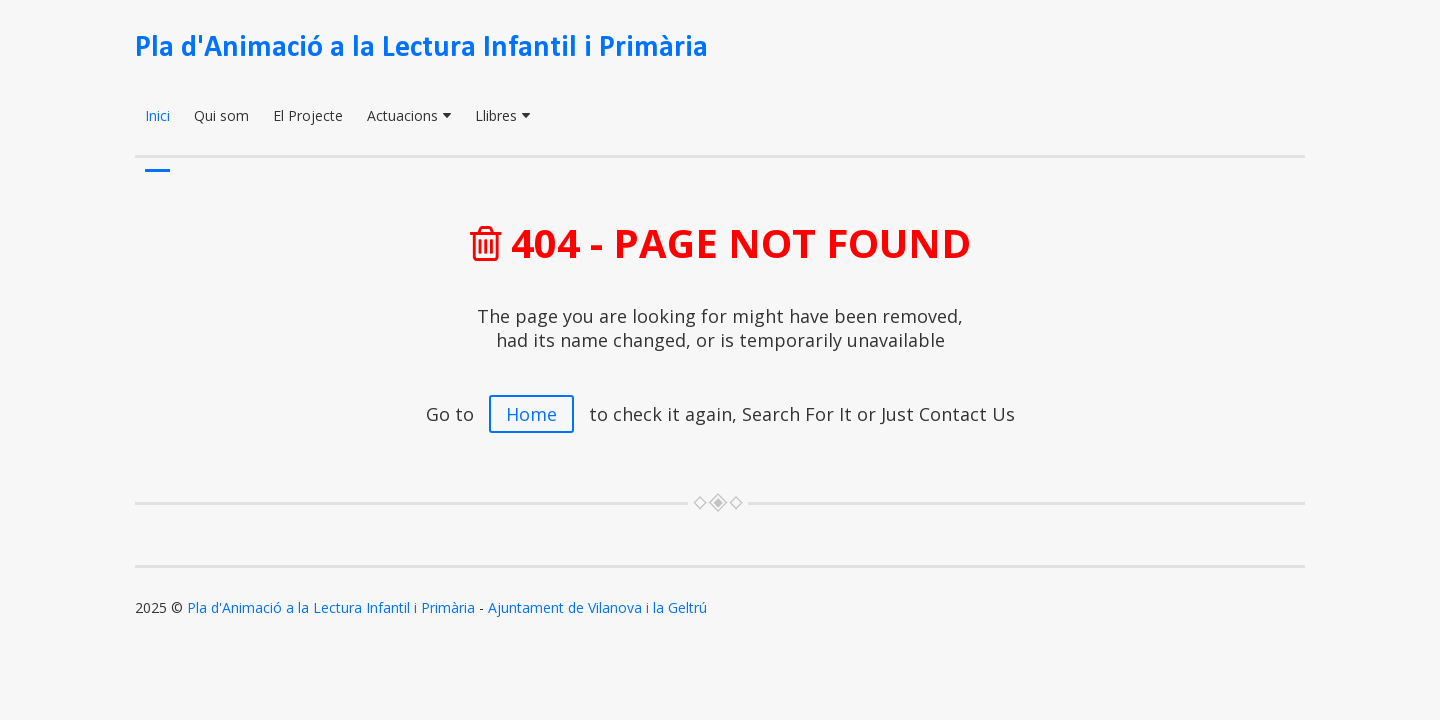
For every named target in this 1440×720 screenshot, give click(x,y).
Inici (157, 115)
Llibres (502, 115)
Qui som (221, 115)
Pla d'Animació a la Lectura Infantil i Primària (421, 48)
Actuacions (409, 115)
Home (531, 414)
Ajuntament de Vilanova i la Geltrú (597, 607)
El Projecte (308, 115)
